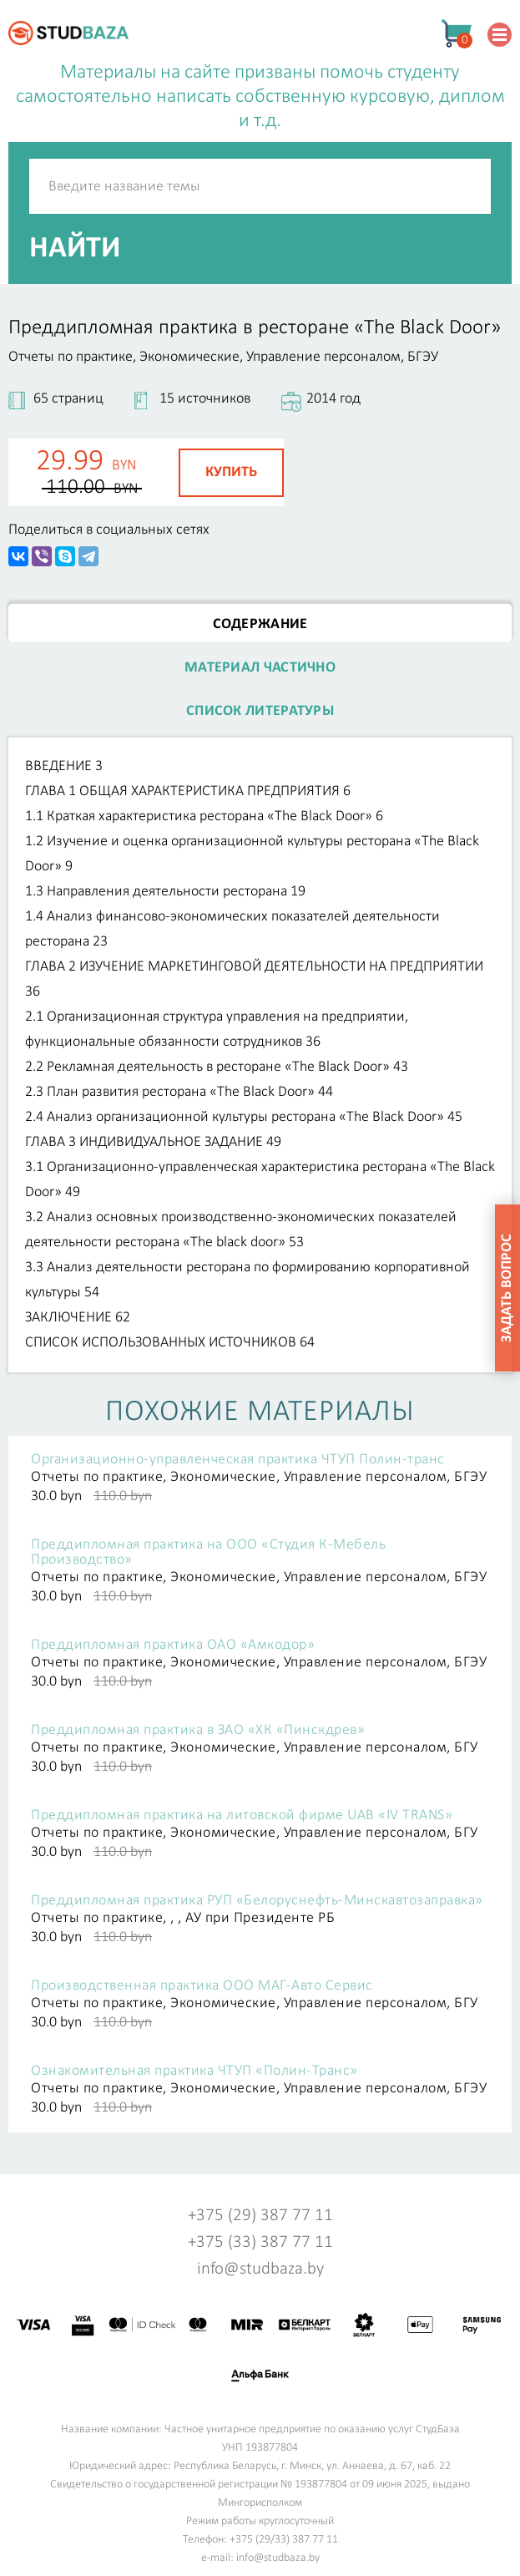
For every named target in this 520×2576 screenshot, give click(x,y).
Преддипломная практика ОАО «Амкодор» (173, 1645)
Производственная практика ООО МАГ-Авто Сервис (202, 1986)
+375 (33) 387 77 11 (260, 2242)
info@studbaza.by (260, 2269)
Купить (231, 472)
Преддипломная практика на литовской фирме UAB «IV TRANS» (241, 1815)
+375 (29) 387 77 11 (260, 2215)
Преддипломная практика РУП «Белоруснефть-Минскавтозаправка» (257, 1901)
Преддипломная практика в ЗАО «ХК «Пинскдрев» (198, 1730)
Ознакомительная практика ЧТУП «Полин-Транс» (194, 2071)
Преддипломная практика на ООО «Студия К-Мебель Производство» (208, 1553)
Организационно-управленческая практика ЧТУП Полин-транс (238, 1460)
